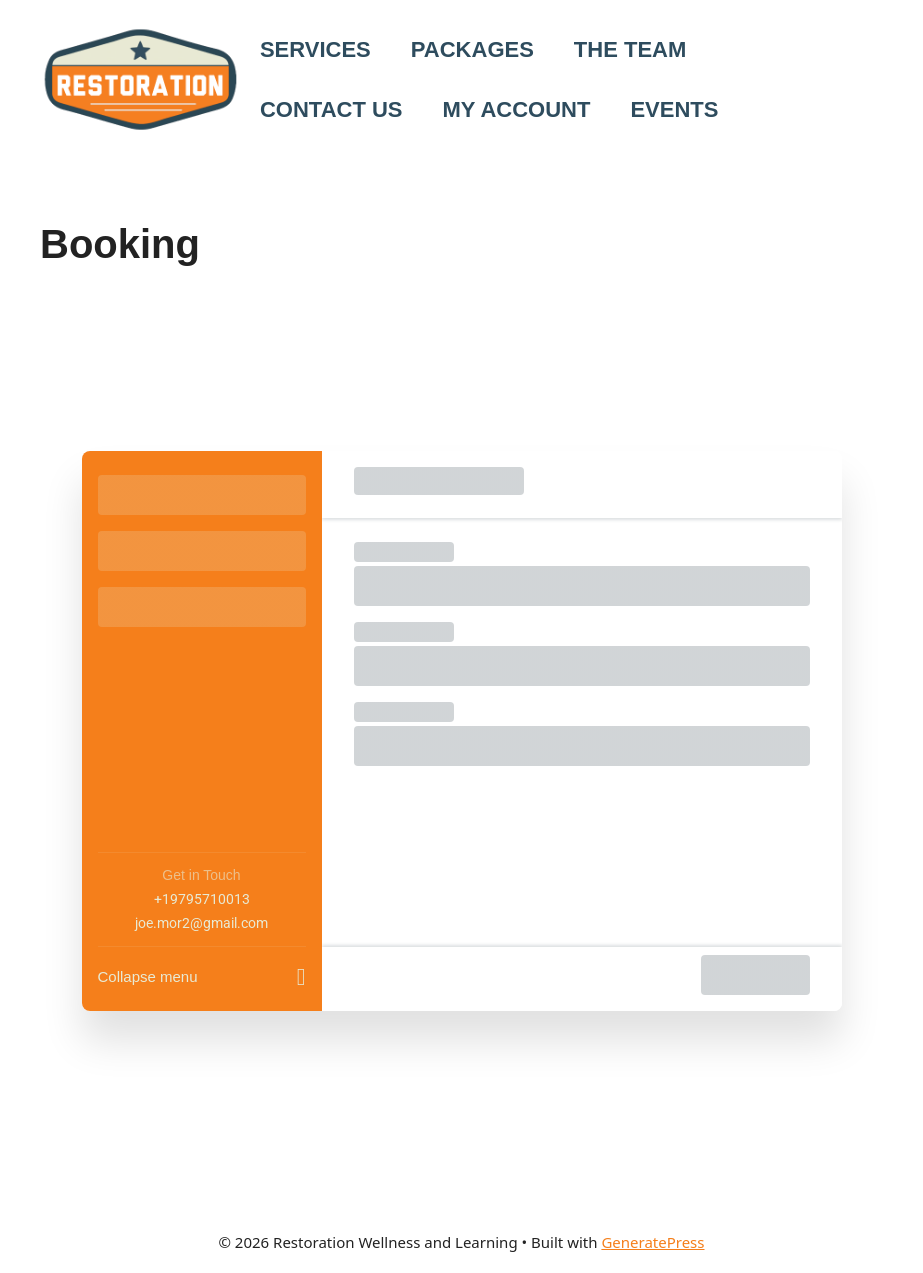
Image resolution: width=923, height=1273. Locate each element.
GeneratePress (652, 1242)
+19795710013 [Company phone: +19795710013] (202, 899)
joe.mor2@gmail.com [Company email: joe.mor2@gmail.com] (201, 923)
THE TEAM (630, 49)
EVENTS (674, 109)
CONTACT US (331, 109)
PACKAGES (472, 49)
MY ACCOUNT (517, 109)
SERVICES (315, 49)
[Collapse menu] (202, 970)
